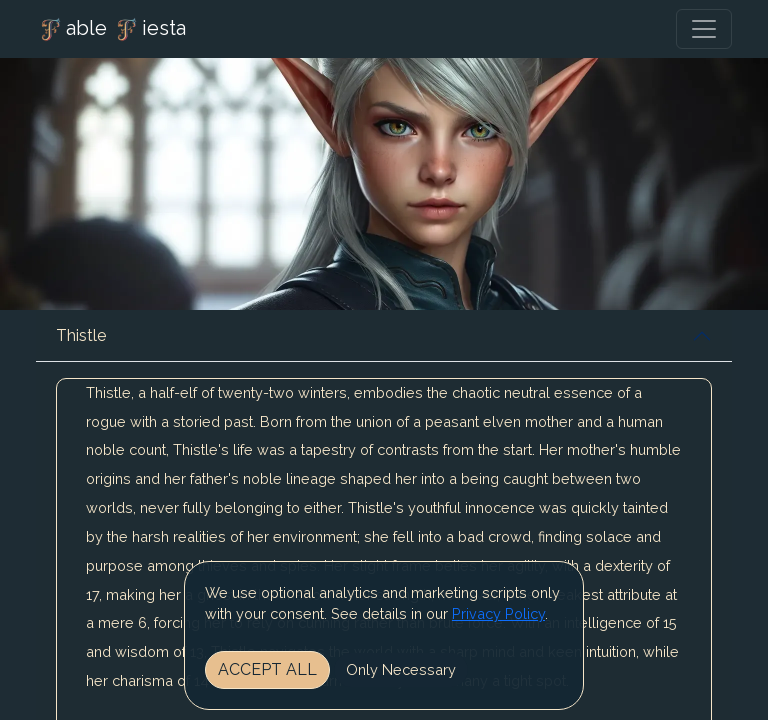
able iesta (111, 30)
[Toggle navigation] (704, 29)
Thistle (81, 335)
